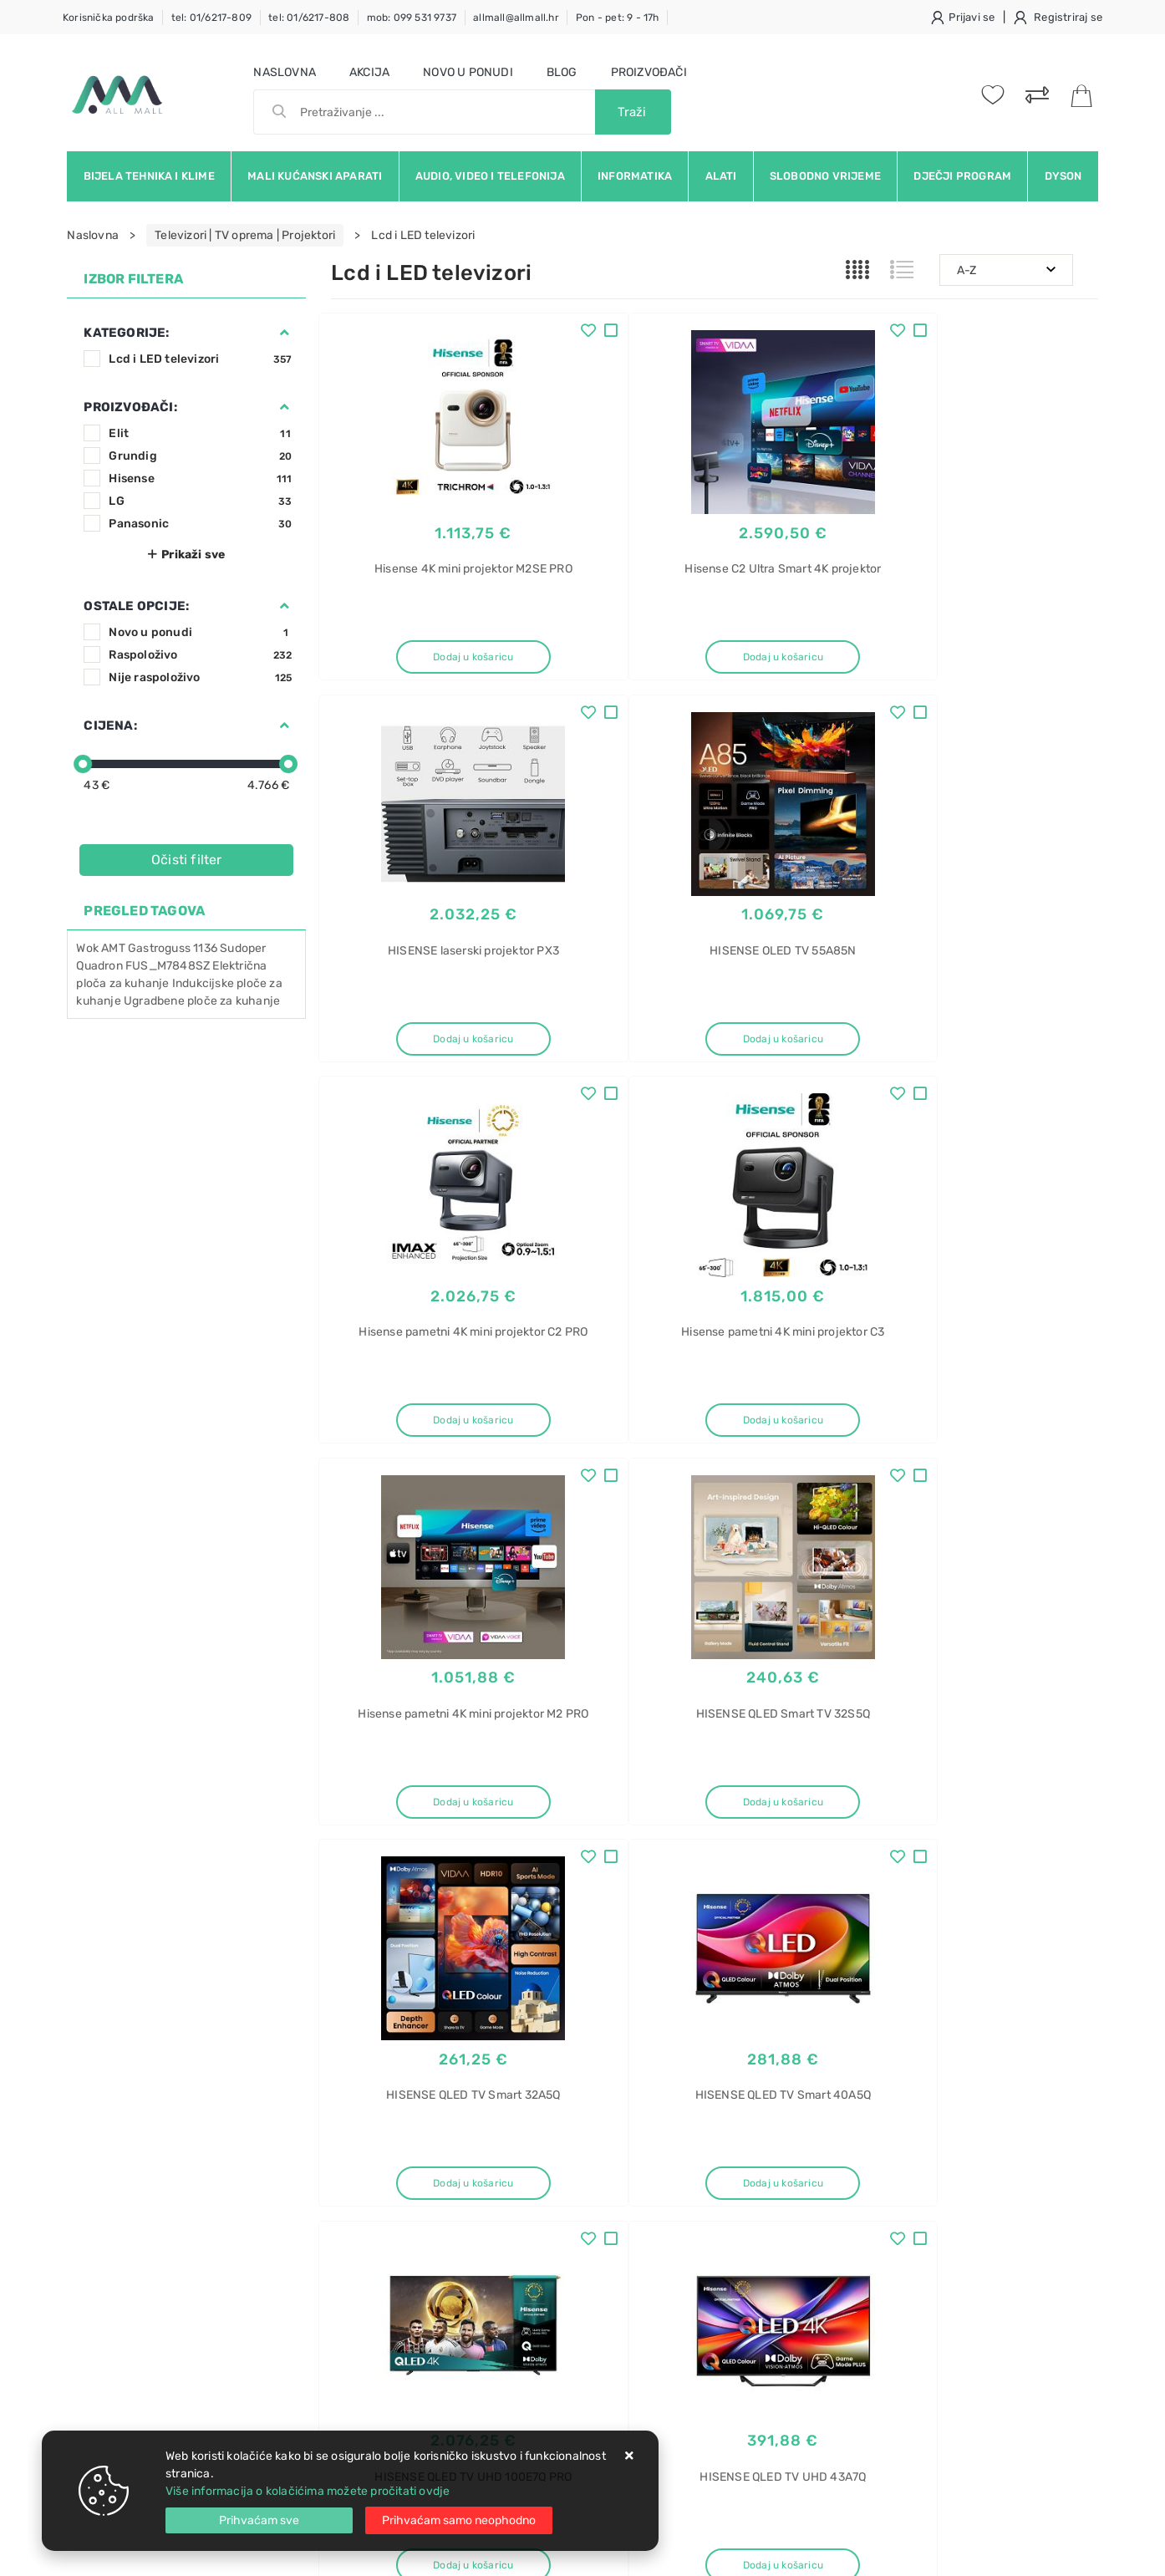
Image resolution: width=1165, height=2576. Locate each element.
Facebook (727, 2029)
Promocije (522, 2260)
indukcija (884, 2303)
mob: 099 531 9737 (411, 17)
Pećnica (882, 2332)
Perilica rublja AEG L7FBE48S (940, 2420)
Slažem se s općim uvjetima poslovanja (221, 2075)
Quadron (100, 966)
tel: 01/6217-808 (308, 17)
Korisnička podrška (109, 17)
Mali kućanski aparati (314, 176)
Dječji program (962, 176)
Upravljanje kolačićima (393, 2336)
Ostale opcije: (136, 605)
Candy (877, 2362)
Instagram (900, 2029)
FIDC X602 (889, 2391)
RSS (1053, 2029)
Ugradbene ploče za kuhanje (202, 1001)
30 (754, 1887)
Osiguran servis (373, 2311)
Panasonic (200, 524)
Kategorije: (126, 332)
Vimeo (984, 2029)
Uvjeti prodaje (370, 2160)
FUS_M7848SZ (167, 966)
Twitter (812, 2029)
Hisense (200, 478)
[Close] (259, 2520)
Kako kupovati (369, 2210)
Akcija (369, 72)
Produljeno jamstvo (547, 2210)
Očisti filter (186, 860)
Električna (887, 2157)
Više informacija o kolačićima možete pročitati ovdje (307, 2491)
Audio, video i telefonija (490, 176)
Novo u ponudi (468, 72)
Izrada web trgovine (1049, 2552)
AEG (871, 2215)
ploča (875, 2186)
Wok (87, 948)
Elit (200, 433)
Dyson (1063, 176)
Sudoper (243, 948)
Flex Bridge (890, 2274)
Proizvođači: (130, 407)
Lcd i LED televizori (200, 359)
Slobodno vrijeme (825, 176)
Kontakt (352, 2185)
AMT (113, 948)
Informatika (635, 176)
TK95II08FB (892, 2244)
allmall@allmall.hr (516, 17)
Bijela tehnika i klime (149, 176)
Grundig (200, 456)
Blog (562, 72)
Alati (721, 176)
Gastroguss (159, 948)
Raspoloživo (200, 655)
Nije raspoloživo (200, 677)
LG (200, 501)
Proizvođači (649, 72)
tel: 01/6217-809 (211, 17)
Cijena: (110, 725)
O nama (514, 2160)
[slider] (83, 764)
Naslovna (284, 72)
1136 (205, 948)
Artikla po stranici (937, 1886)
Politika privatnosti (544, 2185)
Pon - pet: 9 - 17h (617, 17)
